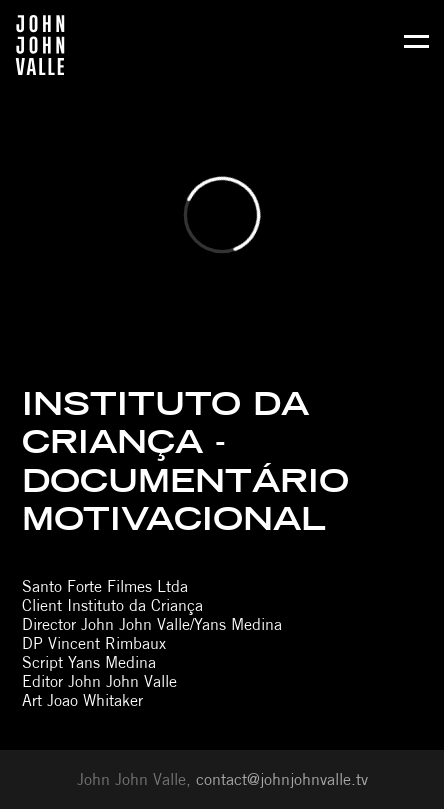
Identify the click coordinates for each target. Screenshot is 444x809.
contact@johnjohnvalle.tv (282, 779)
